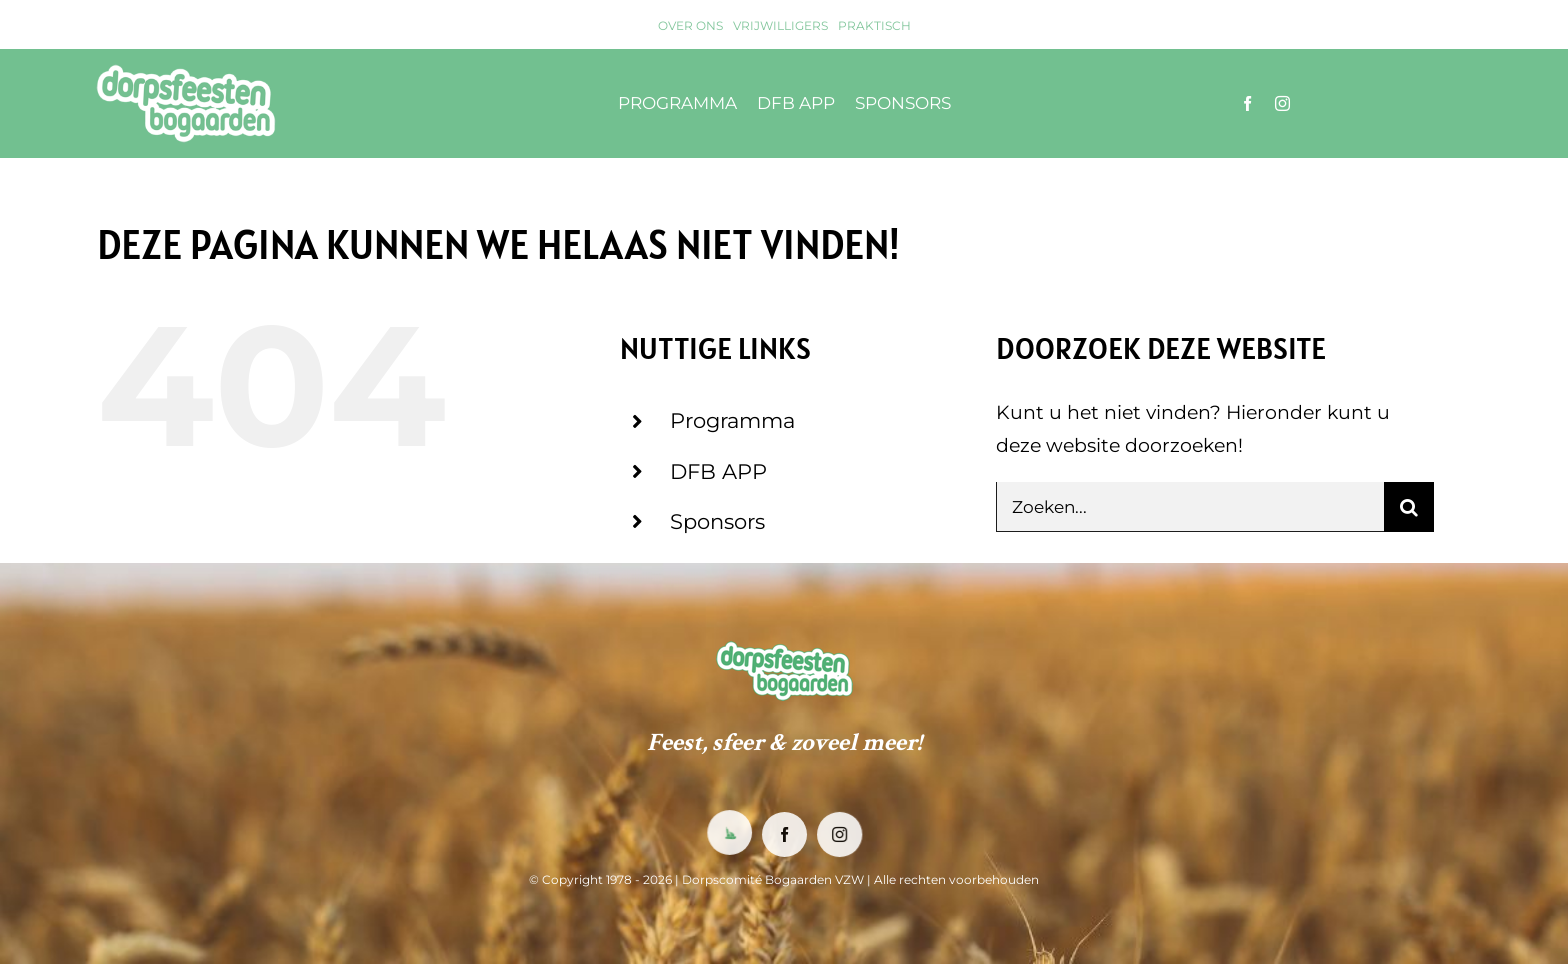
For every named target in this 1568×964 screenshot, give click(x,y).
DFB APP (718, 471)
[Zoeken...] (1190, 507)
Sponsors (717, 521)
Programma (732, 420)
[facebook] (1247, 103)
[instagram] (1282, 103)
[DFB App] (728, 832)
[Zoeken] (1409, 507)
